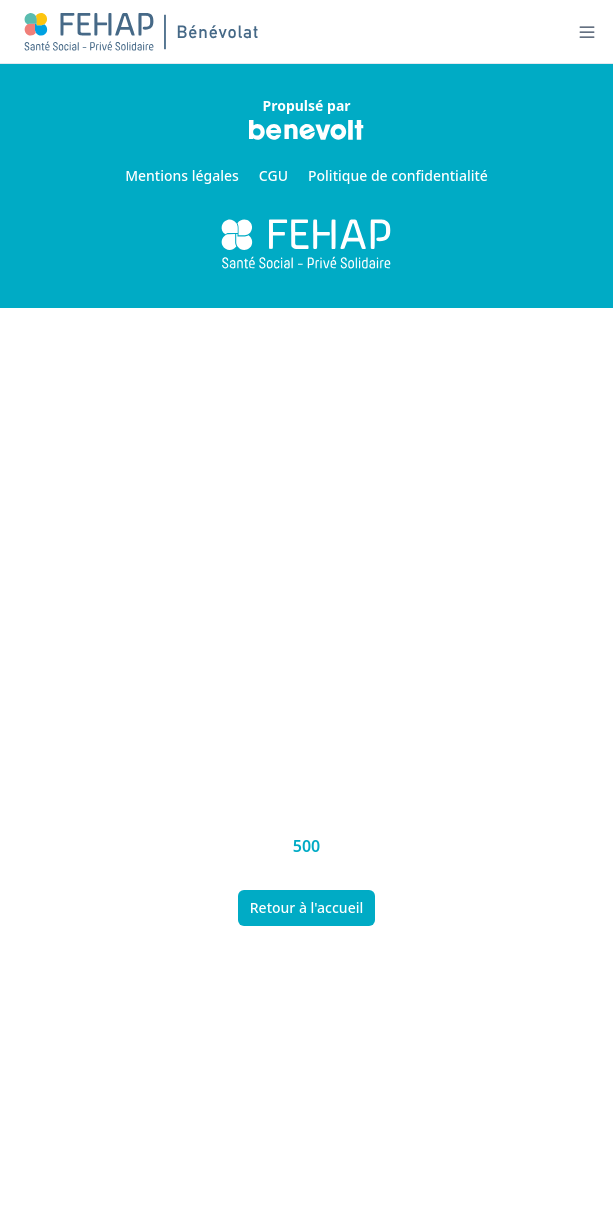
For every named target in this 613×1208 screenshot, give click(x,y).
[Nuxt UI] (143, 32)
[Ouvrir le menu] (587, 32)
